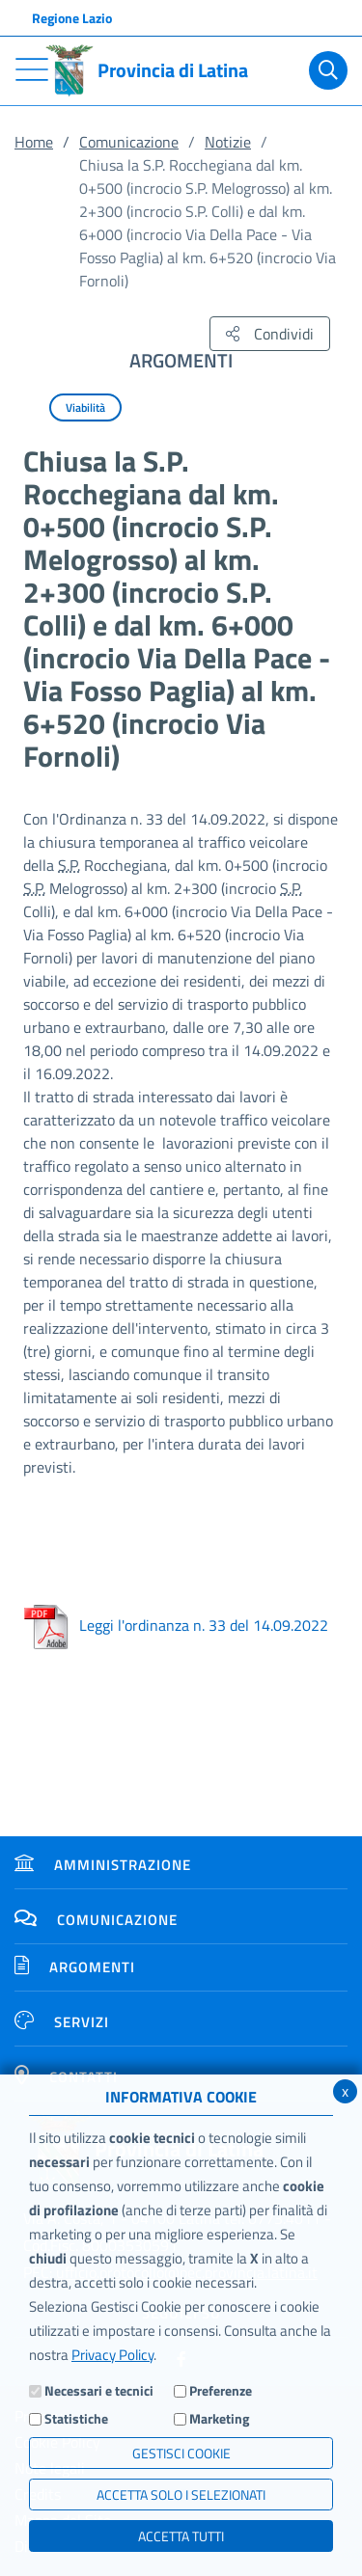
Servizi (61, 2022)
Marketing (219, 2418)
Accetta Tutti (181, 2536)
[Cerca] (328, 70)
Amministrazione (102, 1865)
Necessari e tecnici (98, 2390)
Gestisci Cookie (181, 2453)
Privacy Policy (112, 2355)
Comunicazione (129, 141)
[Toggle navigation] (32, 69)
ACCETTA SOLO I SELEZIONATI (181, 2494)
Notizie (228, 141)
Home (33, 141)
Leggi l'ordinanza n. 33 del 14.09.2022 (175, 1625)
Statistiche (76, 2418)
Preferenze (220, 2390)
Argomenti (74, 1967)
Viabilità (85, 407)
